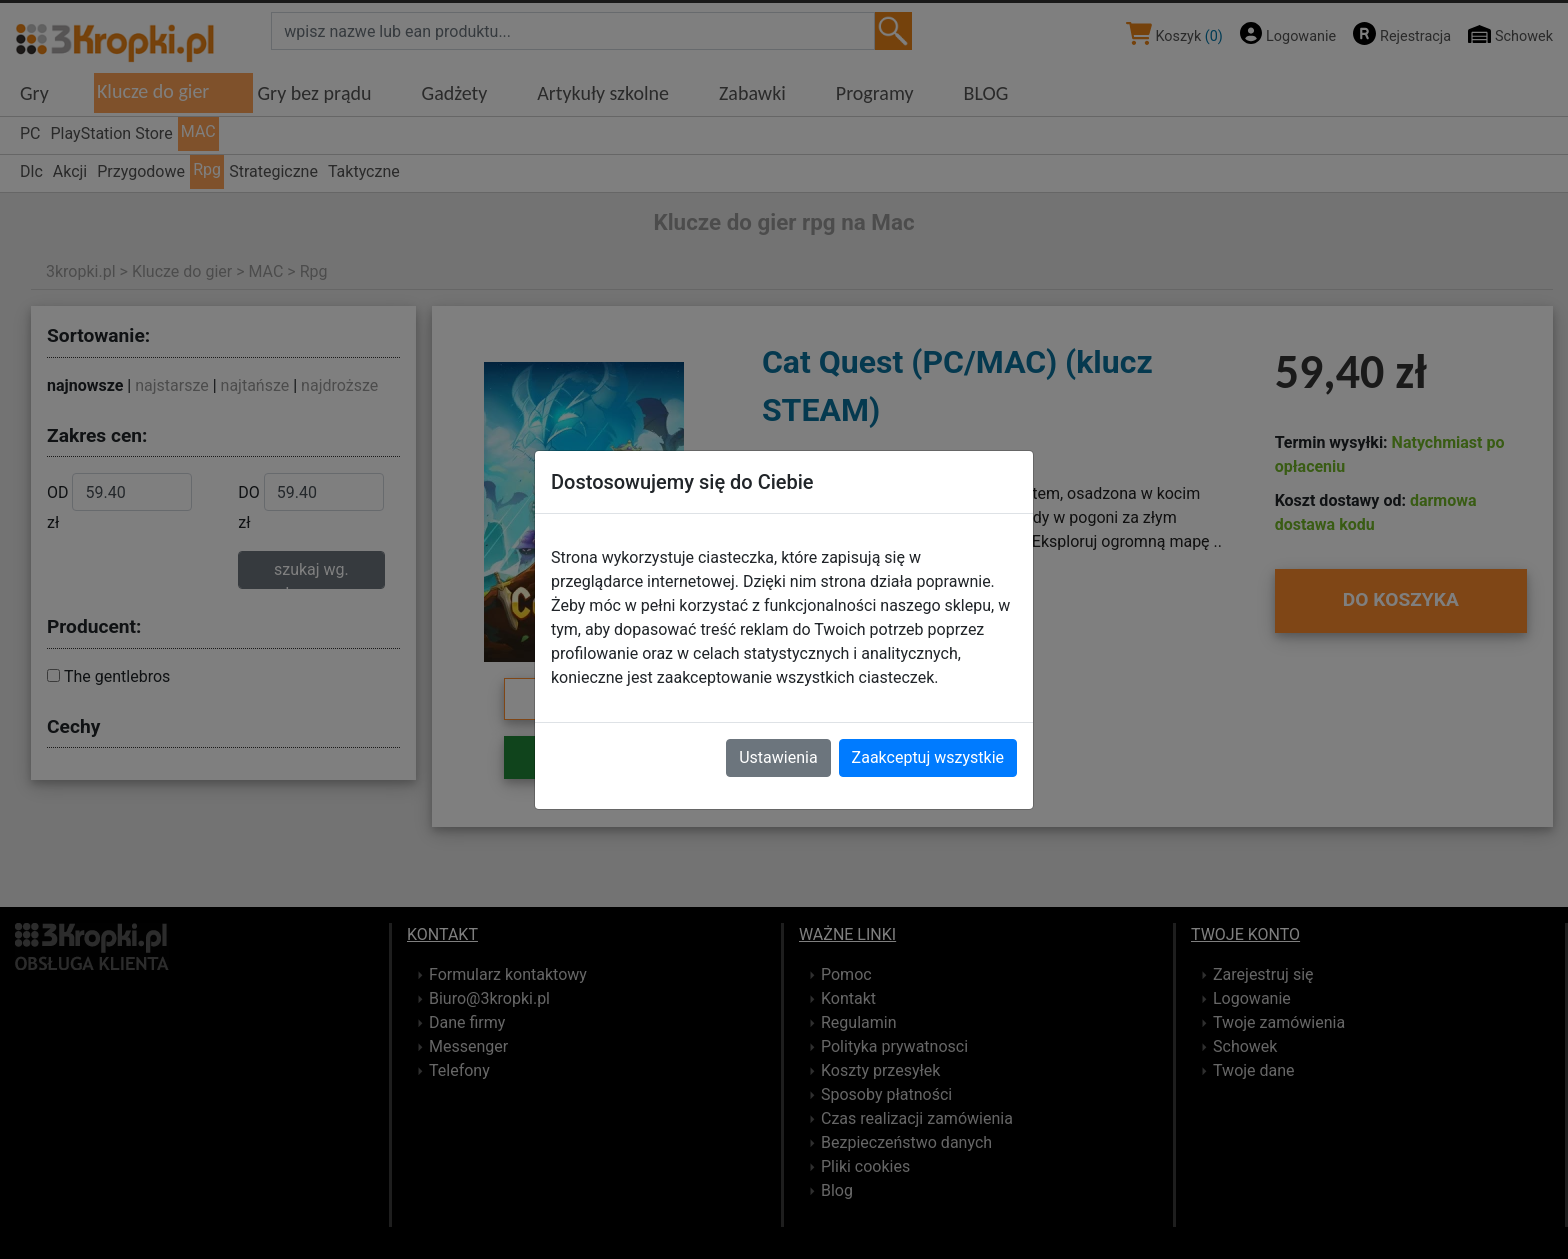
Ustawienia (778, 757)
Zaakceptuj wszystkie (928, 757)
